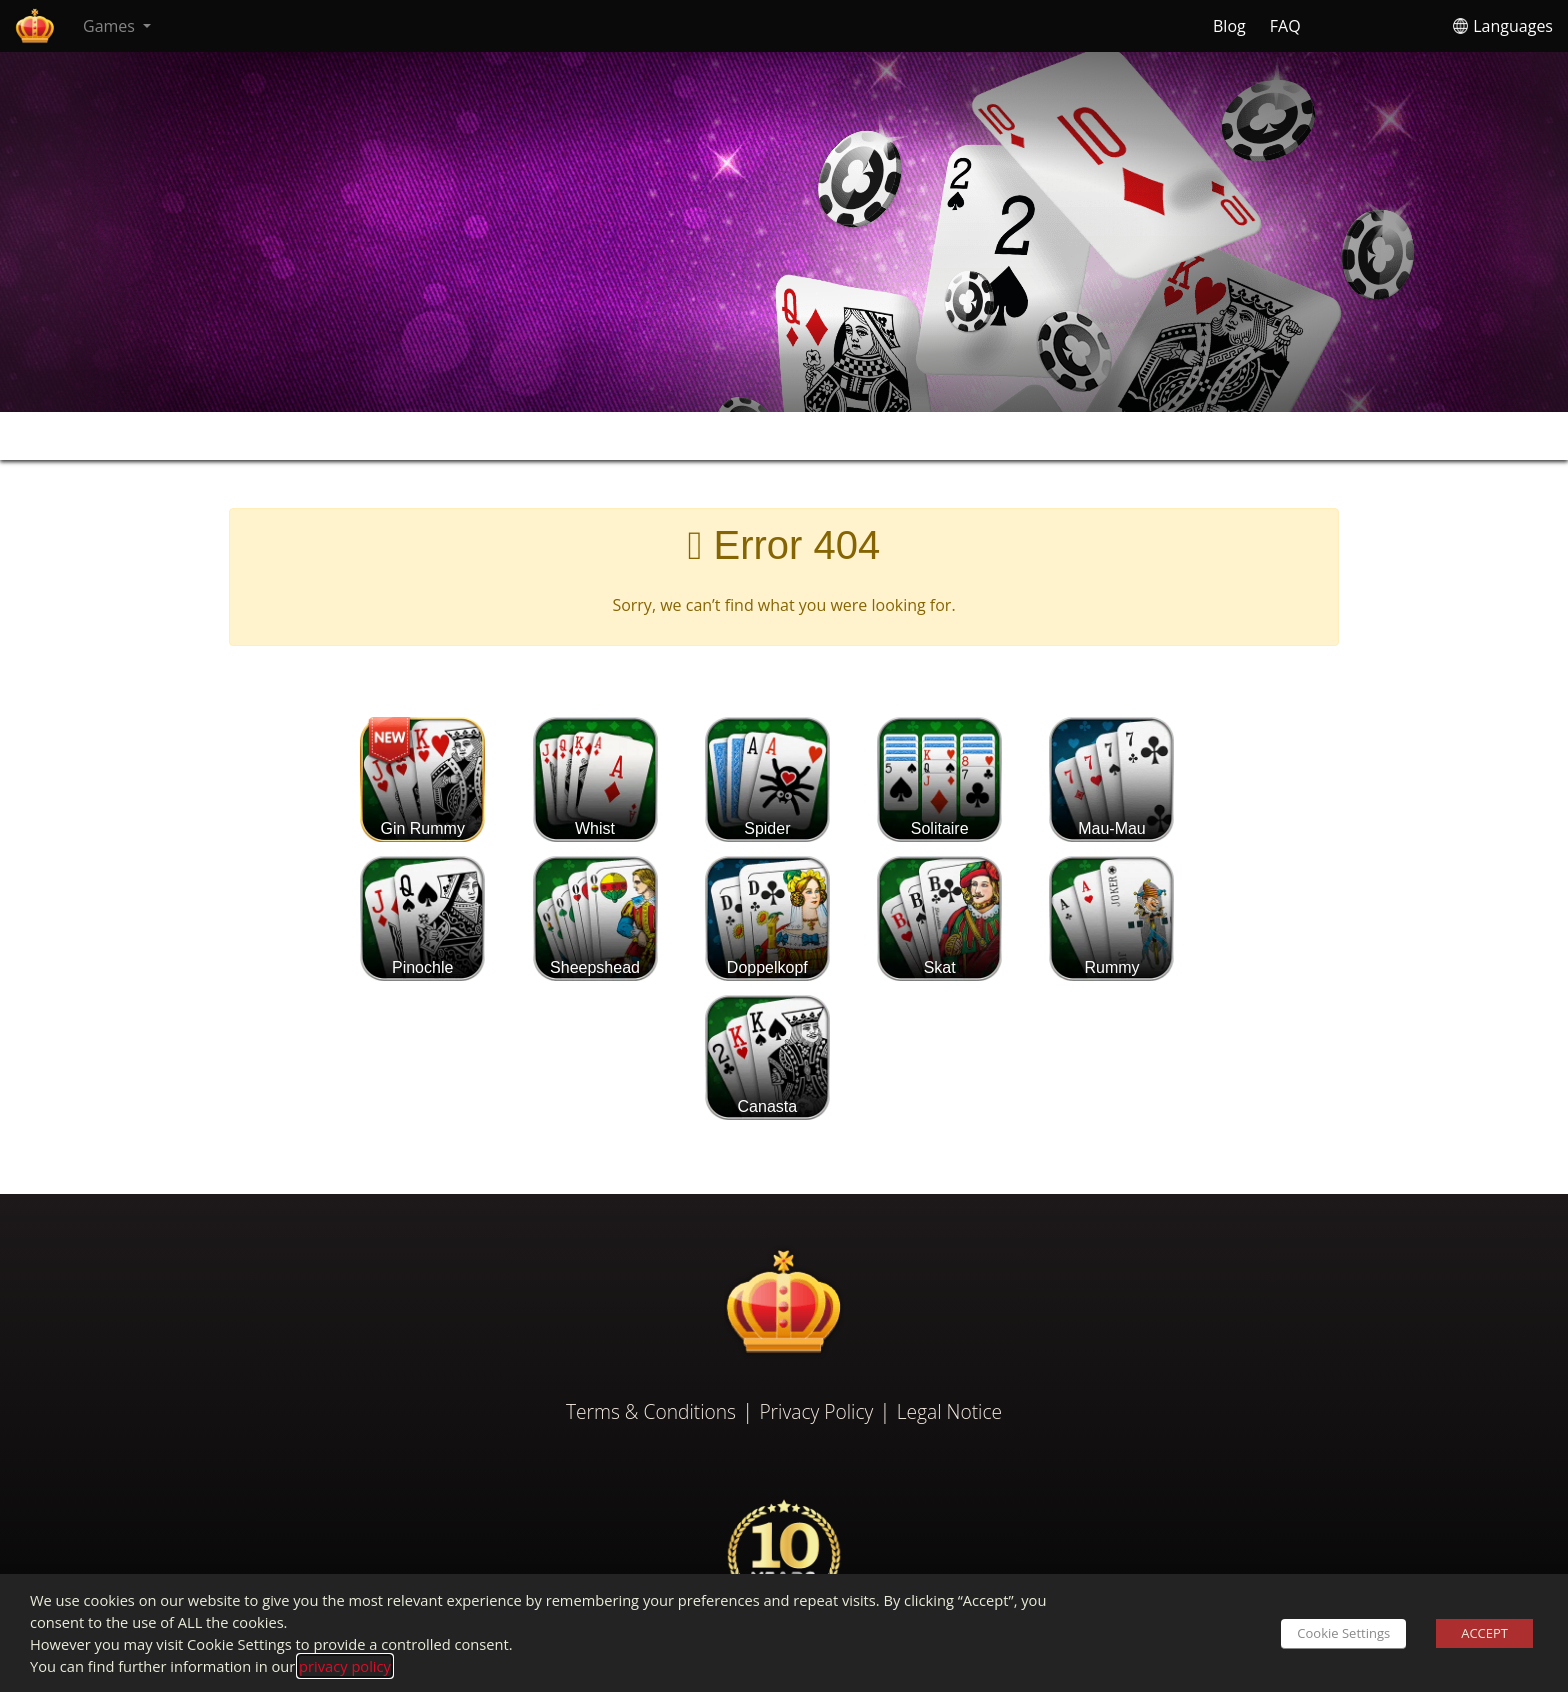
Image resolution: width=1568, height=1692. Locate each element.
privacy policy (345, 1666)
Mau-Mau (1111, 779)
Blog (1229, 26)
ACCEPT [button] (1484, 1633)
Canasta (767, 1057)
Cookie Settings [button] (1343, 1633)
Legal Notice (949, 1411)
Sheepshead (595, 918)
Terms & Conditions (651, 1411)
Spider (767, 779)
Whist (595, 779)
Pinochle (422, 918)
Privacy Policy (816, 1411)
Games (111, 26)
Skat (939, 918)
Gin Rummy (422, 779)
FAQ (1285, 26)
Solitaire (939, 779)
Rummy (1111, 918)
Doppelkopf (767, 918)
